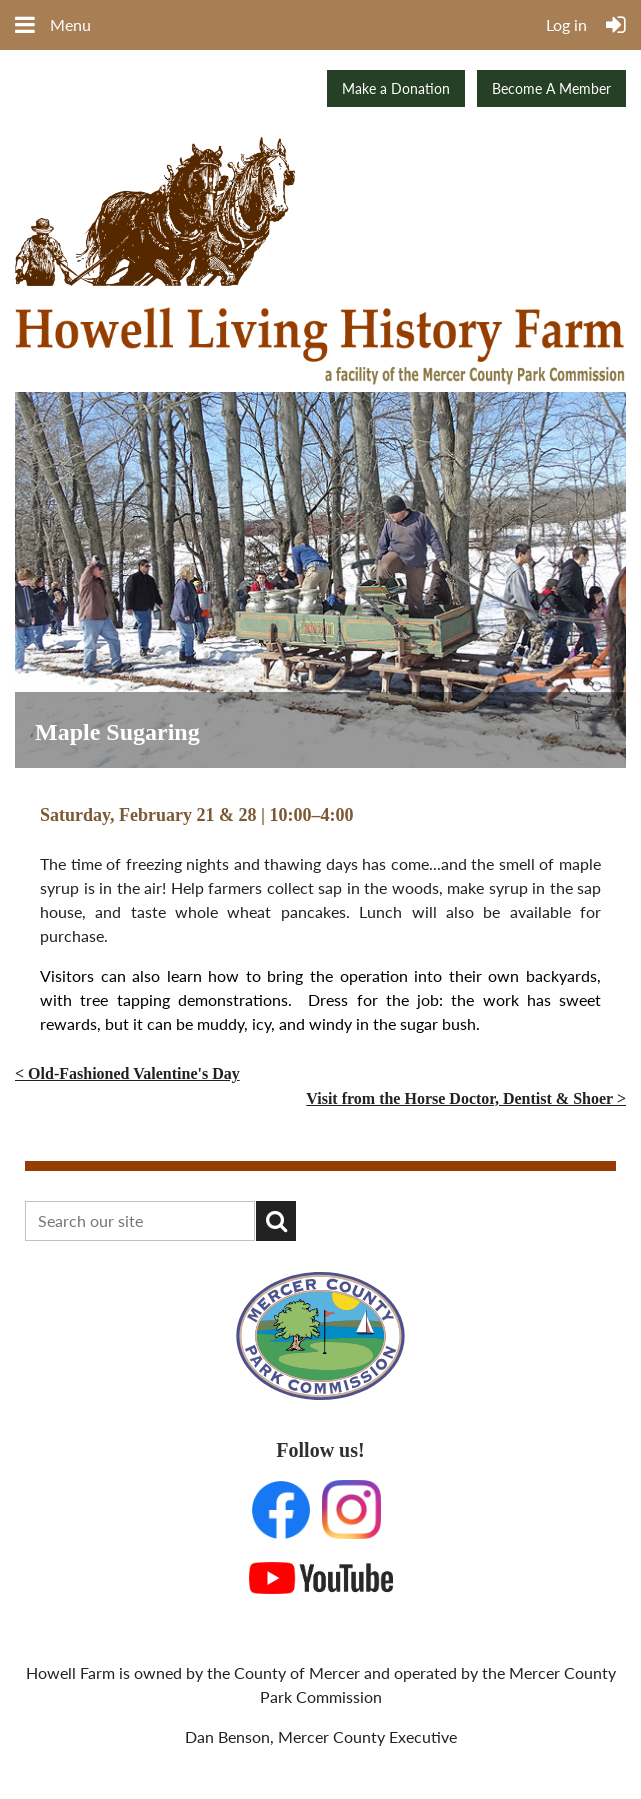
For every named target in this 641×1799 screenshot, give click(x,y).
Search (276, 1221)
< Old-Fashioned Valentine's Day (127, 1073)
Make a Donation (396, 88)
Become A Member (551, 88)
